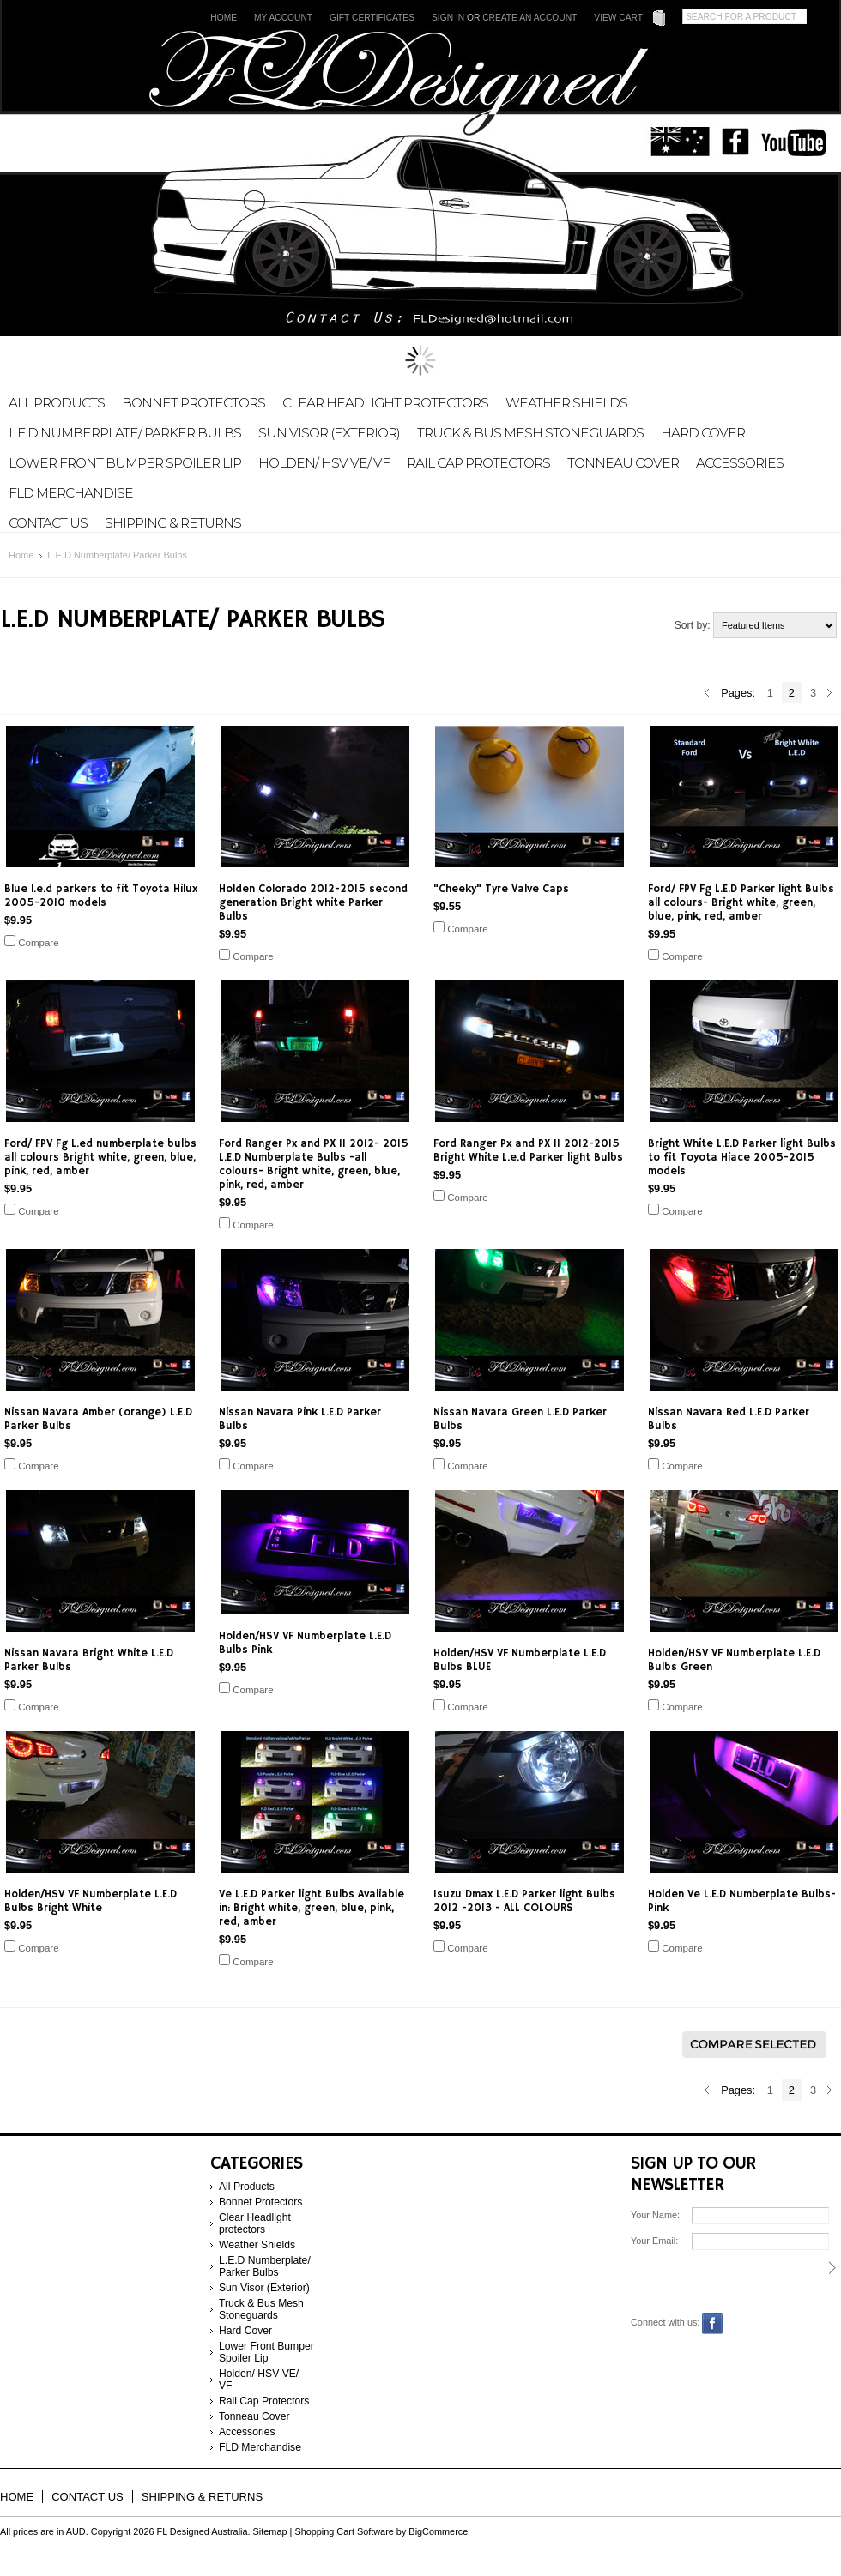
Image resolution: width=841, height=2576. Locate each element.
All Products (57, 403)
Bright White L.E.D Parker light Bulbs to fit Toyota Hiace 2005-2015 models (742, 1157)
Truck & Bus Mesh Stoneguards (530, 433)
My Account (283, 17)
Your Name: (655, 2215)
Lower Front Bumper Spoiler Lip (125, 463)
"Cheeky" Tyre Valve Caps (501, 889)
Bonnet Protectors (193, 403)
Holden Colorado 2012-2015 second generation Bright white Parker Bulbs (313, 902)
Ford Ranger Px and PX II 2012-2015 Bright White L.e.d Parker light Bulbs (528, 1150)
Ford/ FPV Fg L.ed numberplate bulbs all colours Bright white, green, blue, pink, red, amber (100, 1157)
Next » (829, 693)
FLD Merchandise (71, 493)
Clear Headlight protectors (385, 403)
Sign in (448, 17)
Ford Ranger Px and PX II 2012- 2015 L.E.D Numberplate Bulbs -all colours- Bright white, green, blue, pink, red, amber (313, 1164)
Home (223, 17)
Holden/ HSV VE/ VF (324, 463)
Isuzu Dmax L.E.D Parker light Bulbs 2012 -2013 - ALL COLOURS (524, 1901)
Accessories (740, 463)
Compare (38, 943)
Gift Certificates (372, 17)
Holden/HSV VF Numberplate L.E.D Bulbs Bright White (90, 1901)
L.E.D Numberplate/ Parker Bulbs (125, 433)
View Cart (618, 17)
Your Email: (654, 2240)
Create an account (529, 17)
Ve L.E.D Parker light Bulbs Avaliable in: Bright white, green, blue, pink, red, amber (311, 1907)
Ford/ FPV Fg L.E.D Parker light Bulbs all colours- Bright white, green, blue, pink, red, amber (741, 902)
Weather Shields (566, 403)
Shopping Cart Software (343, 2531)
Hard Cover (703, 433)
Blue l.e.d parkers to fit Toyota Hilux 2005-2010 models (100, 895)
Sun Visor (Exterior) (329, 433)
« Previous (707, 693)
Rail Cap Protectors (478, 463)
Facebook (712, 2323)
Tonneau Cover (623, 463)
